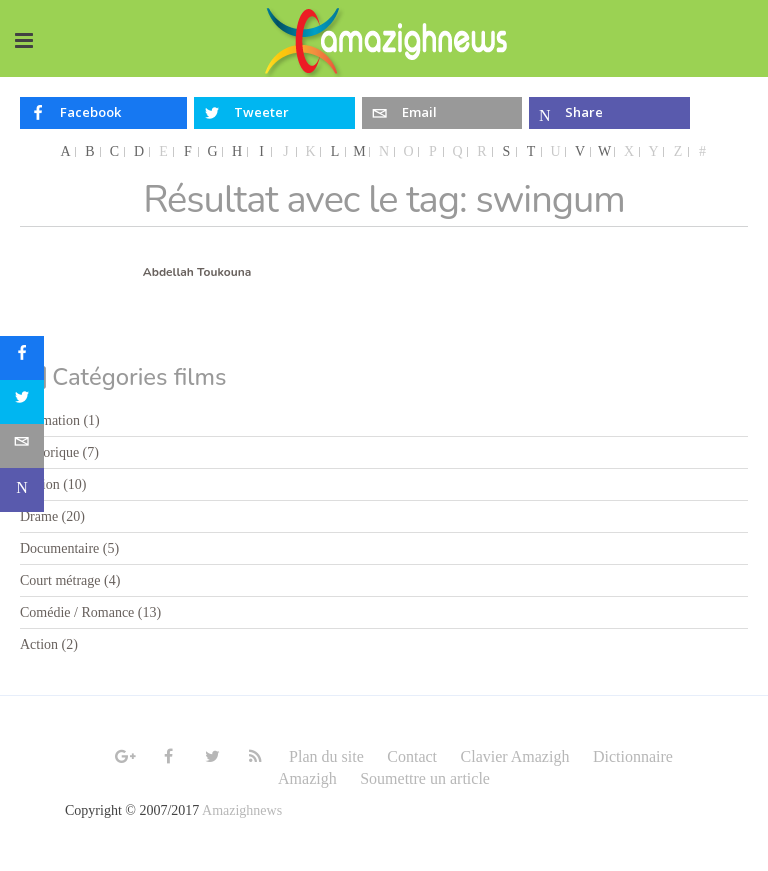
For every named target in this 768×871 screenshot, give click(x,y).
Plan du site (326, 756)
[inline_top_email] (442, 113)
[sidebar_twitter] (22, 402)
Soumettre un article (425, 778)
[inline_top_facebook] (103, 113)
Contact (412, 756)
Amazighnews (242, 810)
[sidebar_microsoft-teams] (22, 490)
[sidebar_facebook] (22, 358)
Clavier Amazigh (515, 756)
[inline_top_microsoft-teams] (609, 113)
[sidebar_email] (22, 446)
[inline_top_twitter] (274, 113)
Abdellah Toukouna (197, 272)
